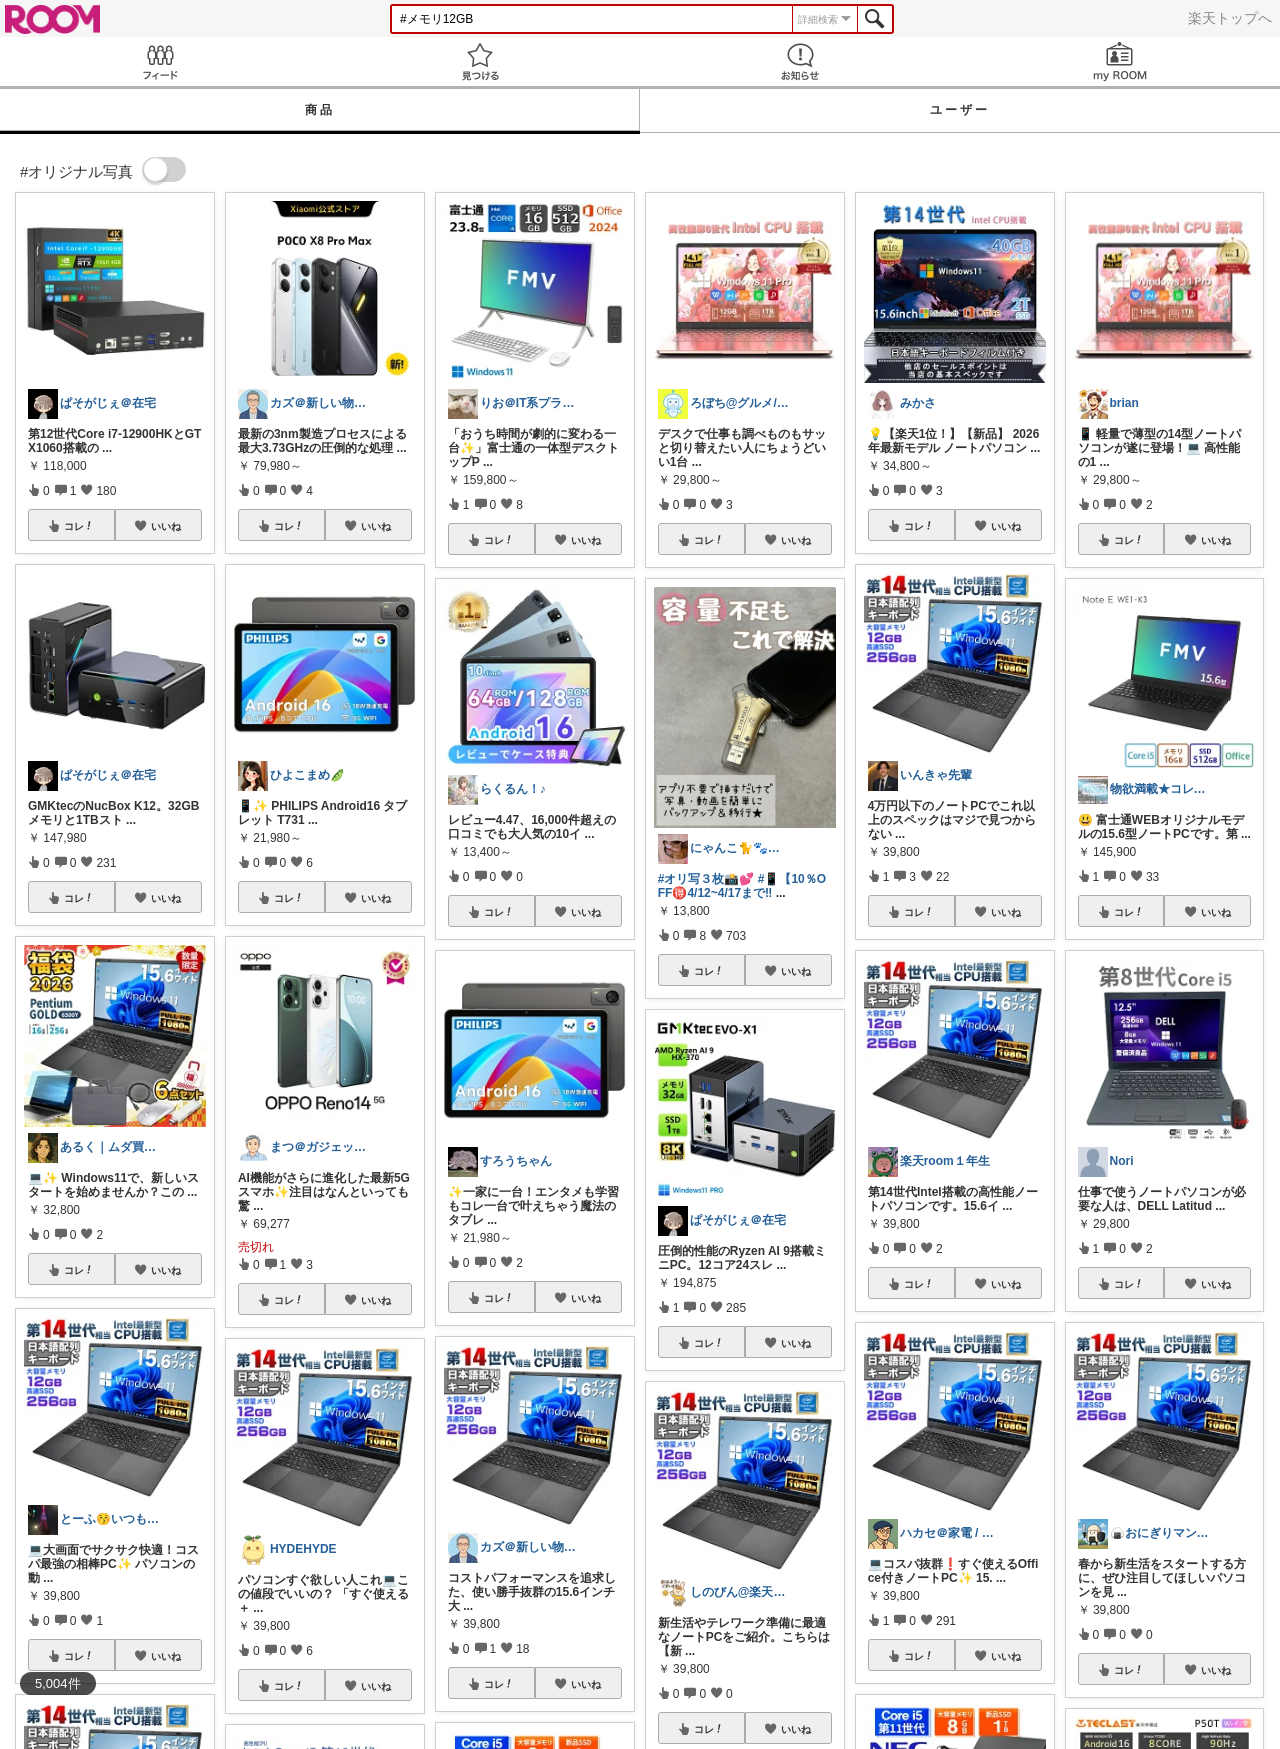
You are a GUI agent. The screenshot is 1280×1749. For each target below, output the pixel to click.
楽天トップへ (1230, 18)
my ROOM (1120, 61)
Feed (160, 61)
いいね (166, 526)
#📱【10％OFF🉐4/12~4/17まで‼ (742, 886)
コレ (79, 526)
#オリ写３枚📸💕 (706, 879)
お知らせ (800, 61)
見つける (480, 61)
